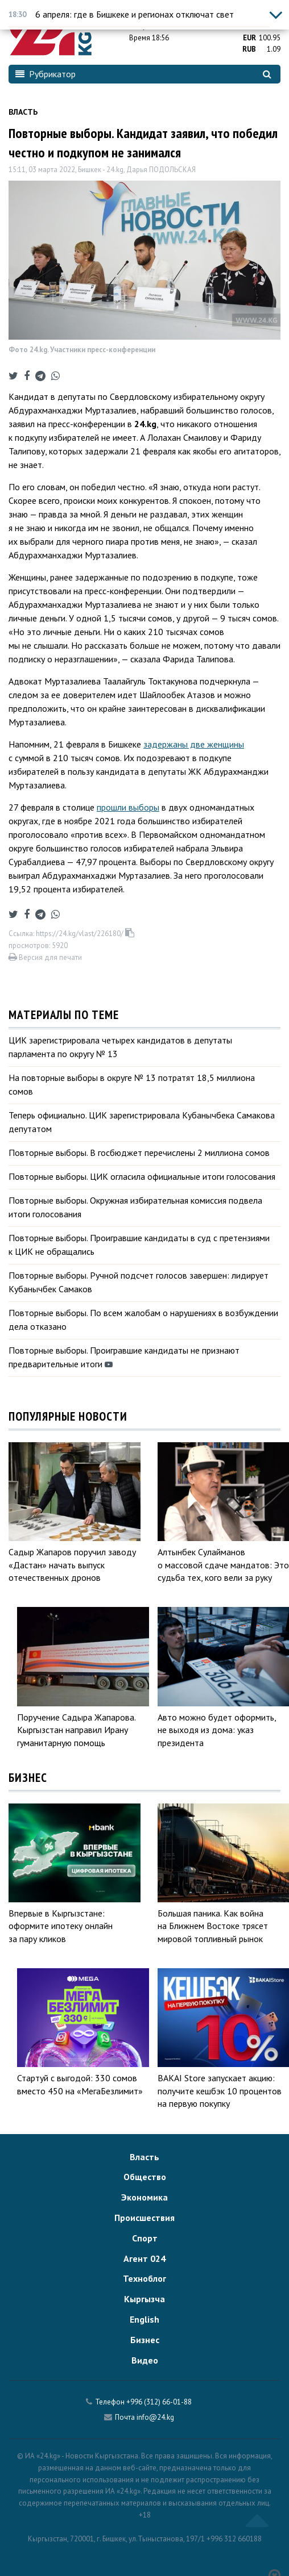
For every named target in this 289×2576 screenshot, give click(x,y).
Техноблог (144, 2278)
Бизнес (144, 2339)
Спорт (145, 2238)
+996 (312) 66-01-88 (159, 2402)
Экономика (144, 2197)
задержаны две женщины (193, 744)
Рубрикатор (45, 74)
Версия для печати (45, 957)
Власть (23, 112)
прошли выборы (128, 807)
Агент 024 (144, 2258)
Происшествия (144, 2217)
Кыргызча (144, 2298)
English (144, 2319)
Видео (144, 2360)
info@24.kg (155, 2417)
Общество (144, 2176)
